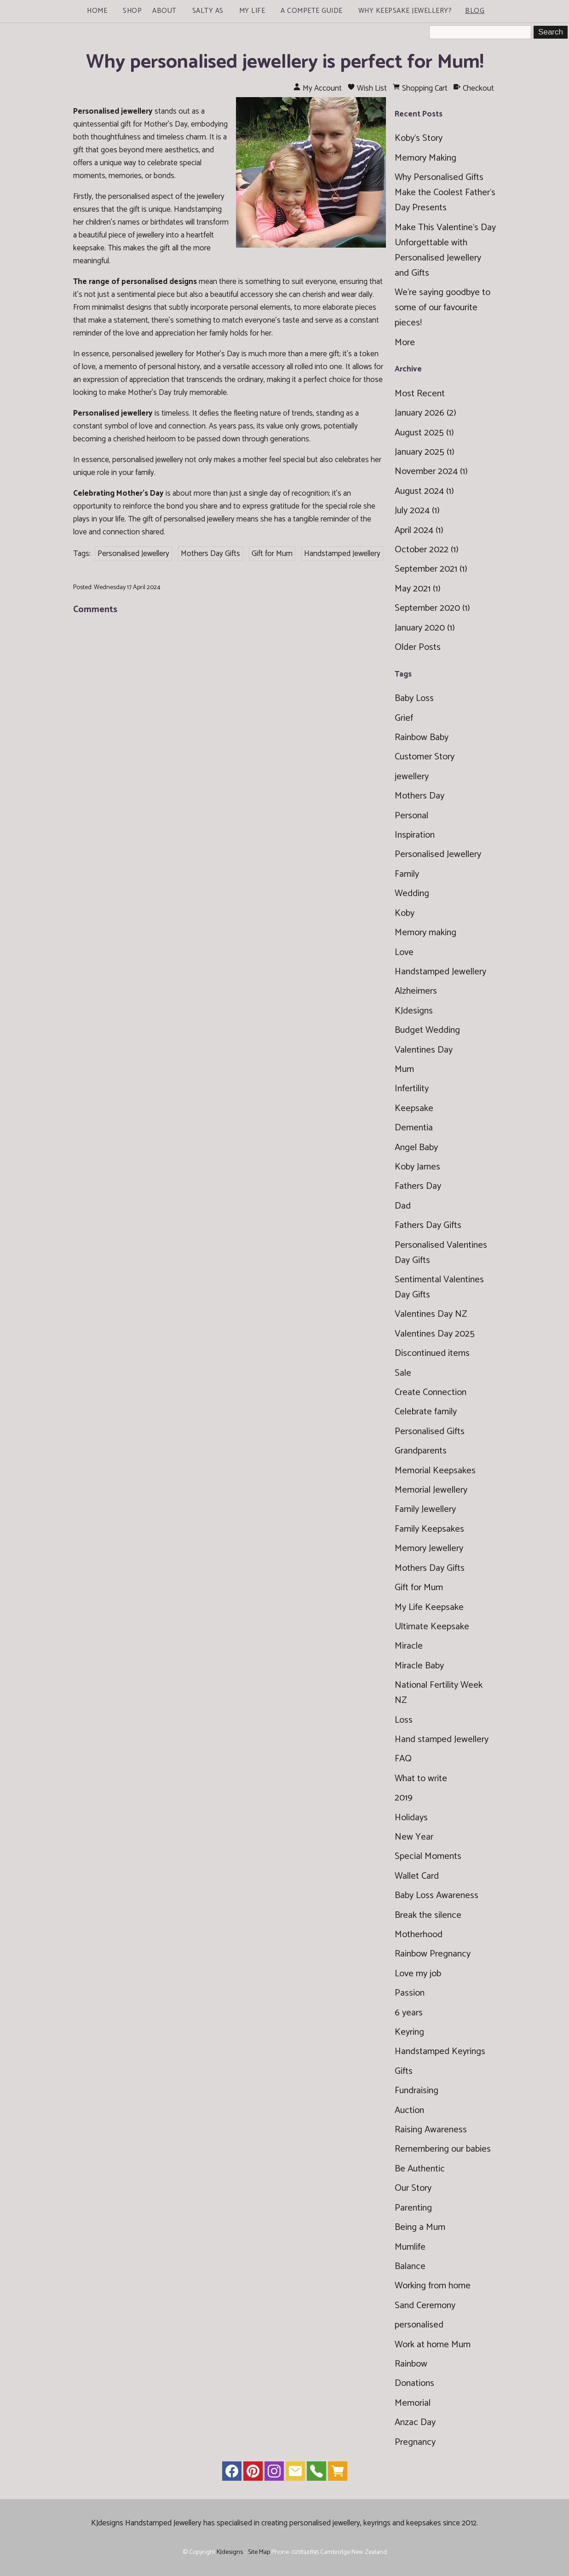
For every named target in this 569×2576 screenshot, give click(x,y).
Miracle (409, 1646)
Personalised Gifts (430, 1431)
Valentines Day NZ (431, 1314)
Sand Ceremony (425, 2305)
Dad (403, 1206)
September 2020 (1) (432, 608)
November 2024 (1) (431, 471)
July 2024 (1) (417, 510)
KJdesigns (414, 1011)
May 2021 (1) (418, 588)
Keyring (409, 2032)
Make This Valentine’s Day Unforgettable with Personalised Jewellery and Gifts (445, 250)
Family (407, 874)
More (405, 342)
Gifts (404, 2071)
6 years (409, 2012)
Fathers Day (418, 1186)
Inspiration (415, 835)
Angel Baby (416, 1147)
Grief (404, 718)
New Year (414, 1837)
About (164, 11)
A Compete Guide (312, 11)
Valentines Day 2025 (435, 1334)
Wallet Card (417, 1876)
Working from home (433, 2285)
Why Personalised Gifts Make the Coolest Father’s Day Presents (445, 192)
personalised (419, 2325)
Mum (404, 1069)
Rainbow (411, 2364)
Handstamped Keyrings (440, 2051)
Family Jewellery (425, 1509)
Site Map (259, 2552)
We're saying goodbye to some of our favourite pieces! (442, 307)
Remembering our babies (443, 2149)
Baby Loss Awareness (436, 1895)
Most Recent (420, 393)
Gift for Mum (272, 553)
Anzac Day (415, 2422)
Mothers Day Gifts (210, 553)
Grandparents (421, 1451)
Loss (404, 1720)
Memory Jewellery (429, 1548)
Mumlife (410, 2247)
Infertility (412, 1088)
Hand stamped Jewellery (442, 1739)
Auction (409, 2110)
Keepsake (414, 1108)
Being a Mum (420, 2227)
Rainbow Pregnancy (433, 1954)
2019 (404, 1798)
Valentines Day (424, 1050)
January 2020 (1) (425, 628)
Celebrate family (426, 1411)
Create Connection (430, 1392)
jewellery (412, 776)
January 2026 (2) (425, 413)
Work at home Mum (433, 2344)
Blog (474, 11)
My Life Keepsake (429, 1607)
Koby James (417, 1167)
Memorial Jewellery (431, 1490)
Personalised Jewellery (133, 553)
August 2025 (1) (424, 432)
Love (404, 952)
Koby (404, 913)
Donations (414, 2383)
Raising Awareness (431, 2129)
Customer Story (424, 756)
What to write (421, 1778)
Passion (410, 1993)
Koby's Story (419, 138)
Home (97, 11)
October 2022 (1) (427, 549)
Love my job (418, 1973)
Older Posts (418, 647)
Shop (132, 11)
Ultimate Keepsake (432, 1626)
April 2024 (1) (419, 530)
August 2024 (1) (424, 491)
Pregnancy (415, 2442)
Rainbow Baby (421, 737)
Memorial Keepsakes (435, 1470)
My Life (252, 11)
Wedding (412, 893)
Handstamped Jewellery (342, 553)
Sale (403, 1373)
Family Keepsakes (429, 1529)
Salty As (208, 11)
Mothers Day (419, 796)
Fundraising (416, 2090)
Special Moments (428, 1856)
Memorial (413, 2403)
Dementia (414, 1127)
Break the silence (428, 1915)
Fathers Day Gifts (428, 1225)
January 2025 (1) (424, 452)
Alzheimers (416, 991)
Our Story (413, 2188)
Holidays (411, 1817)
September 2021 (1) (431, 569)
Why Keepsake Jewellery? (405, 11)
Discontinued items (432, 1353)
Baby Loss (414, 698)
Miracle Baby (419, 1665)
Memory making (425, 932)
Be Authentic (420, 2169)
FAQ (403, 1758)
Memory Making (425, 158)
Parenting (413, 2208)
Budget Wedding (427, 1030)
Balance (410, 2266)
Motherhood (419, 1934)
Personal (411, 815)
